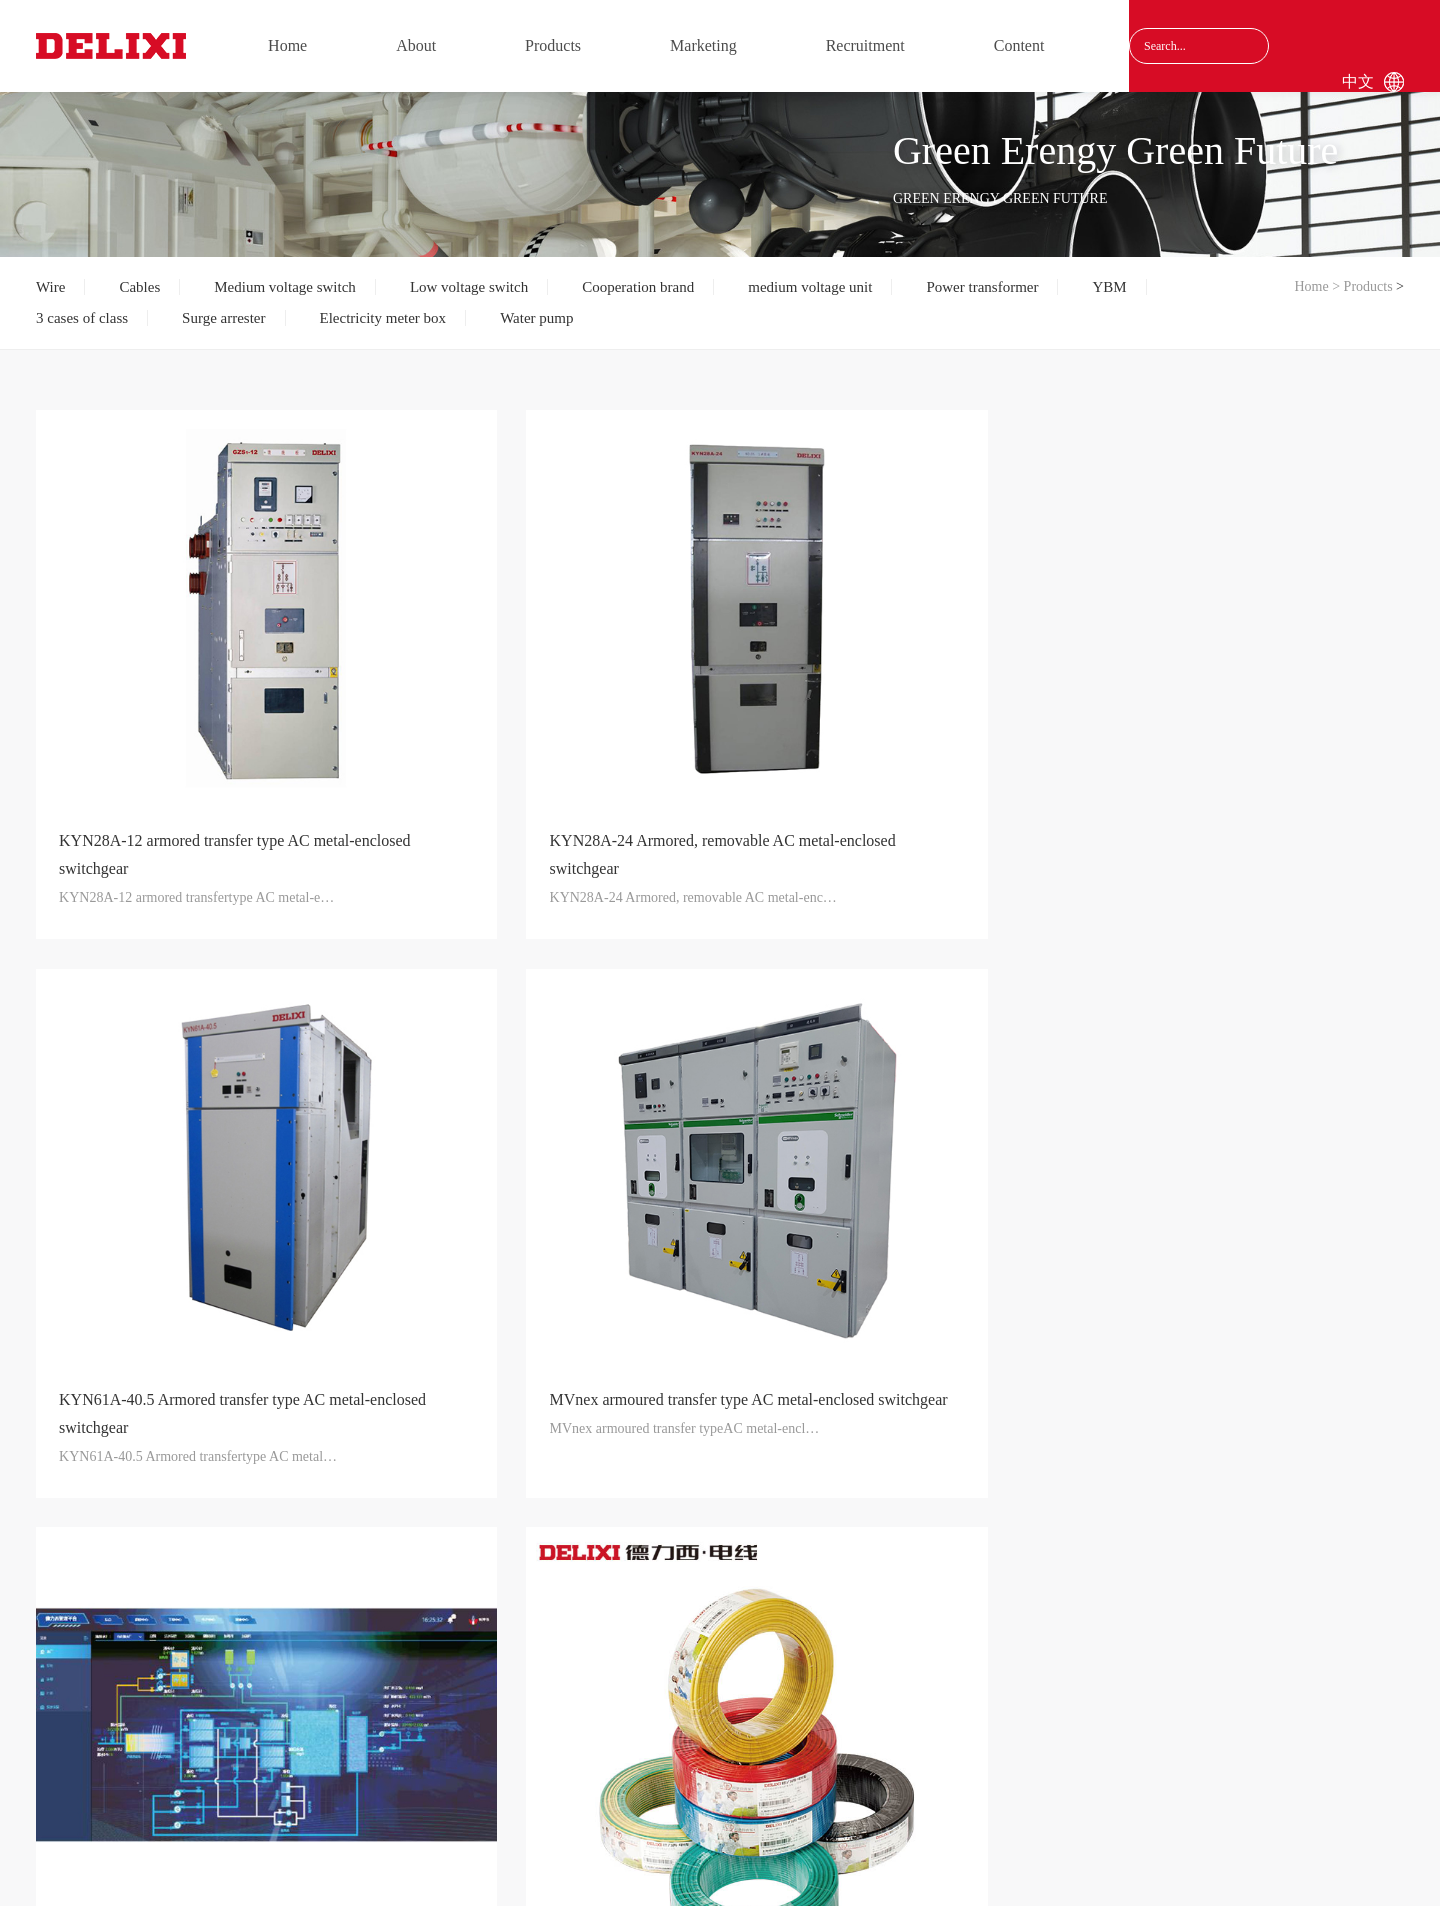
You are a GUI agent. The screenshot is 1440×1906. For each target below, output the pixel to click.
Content (1019, 45)
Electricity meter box (383, 318)
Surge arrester (223, 318)
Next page (883, 1384)
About (416, 45)
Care (169, 1642)
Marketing (703, 45)
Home (287, 45)
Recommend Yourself (634, 1642)
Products (553, 45)
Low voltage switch (469, 287)
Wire (50, 287)
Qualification (169, 1672)
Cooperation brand (638, 287)
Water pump (536, 318)
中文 (1358, 81)
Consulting (781, 1642)
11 (819, 1384)
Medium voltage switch (285, 287)
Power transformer (982, 287)
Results (169, 1702)
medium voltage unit (810, 287)
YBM (1109, 287)
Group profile (169, 1612)
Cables (139, 287)
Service (485, 1642)
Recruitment (865, 45)
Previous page (566, 1384)
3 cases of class (82, 318)
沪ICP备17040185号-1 (963, 1865)
